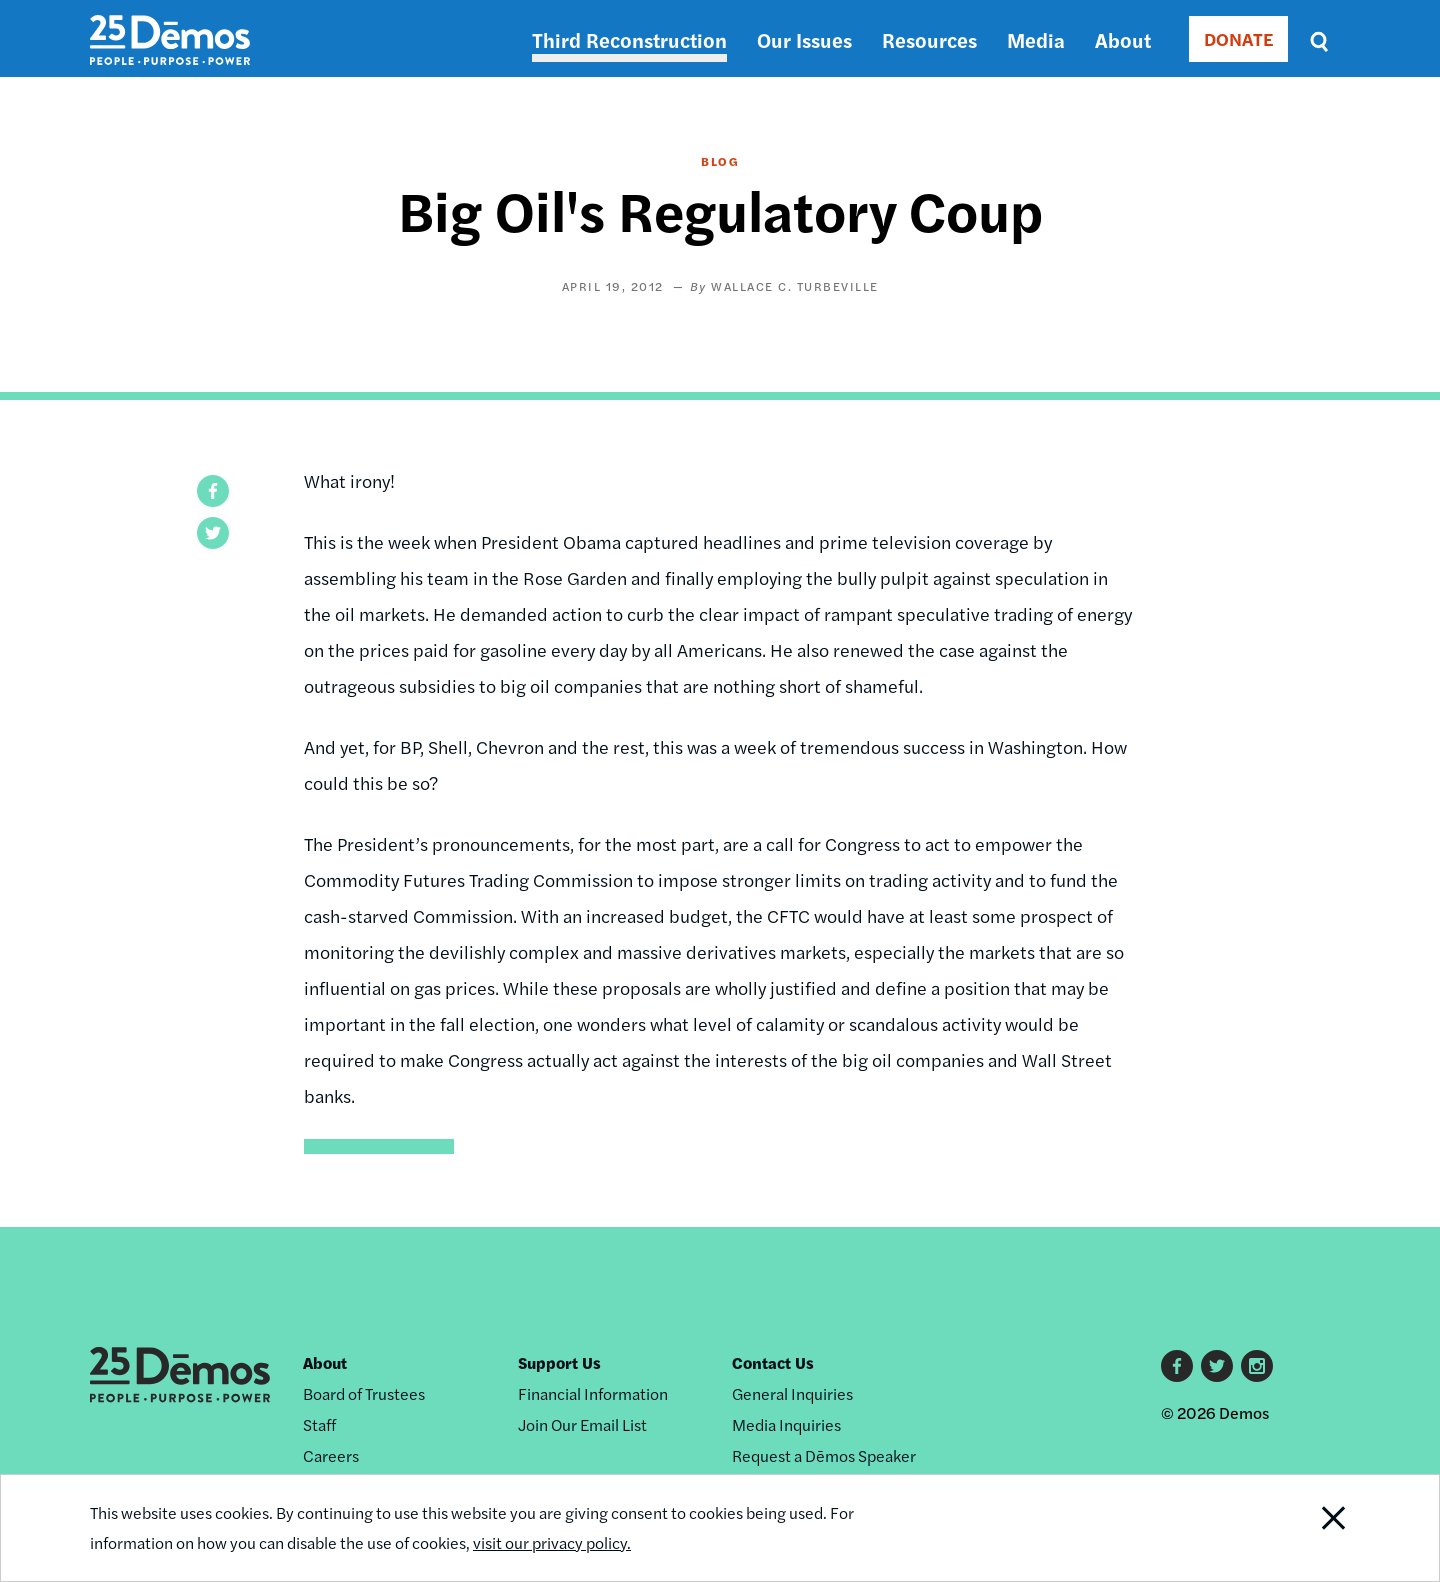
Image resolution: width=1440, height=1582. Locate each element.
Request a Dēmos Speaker (824, 1455)
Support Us (559, 1362)
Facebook (1177, 1366)
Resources (929, 39)
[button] (213, 491)
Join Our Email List (582, 1424)
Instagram (1257, 1366)
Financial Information (593, 1393)
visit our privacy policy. (552, 1543)
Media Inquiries (786, 1424)
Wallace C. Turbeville (795, 286)
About (1123, 39)
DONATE (1238, 38)
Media (1036, 39)
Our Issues (804, 39)
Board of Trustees (364, 1393)
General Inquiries (792, 1393)
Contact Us (773, 1362)
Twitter (1217, 1366)
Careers (331, 1455)
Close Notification (1309, 1528)
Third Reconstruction (629, 39)
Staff (319, 1424)
